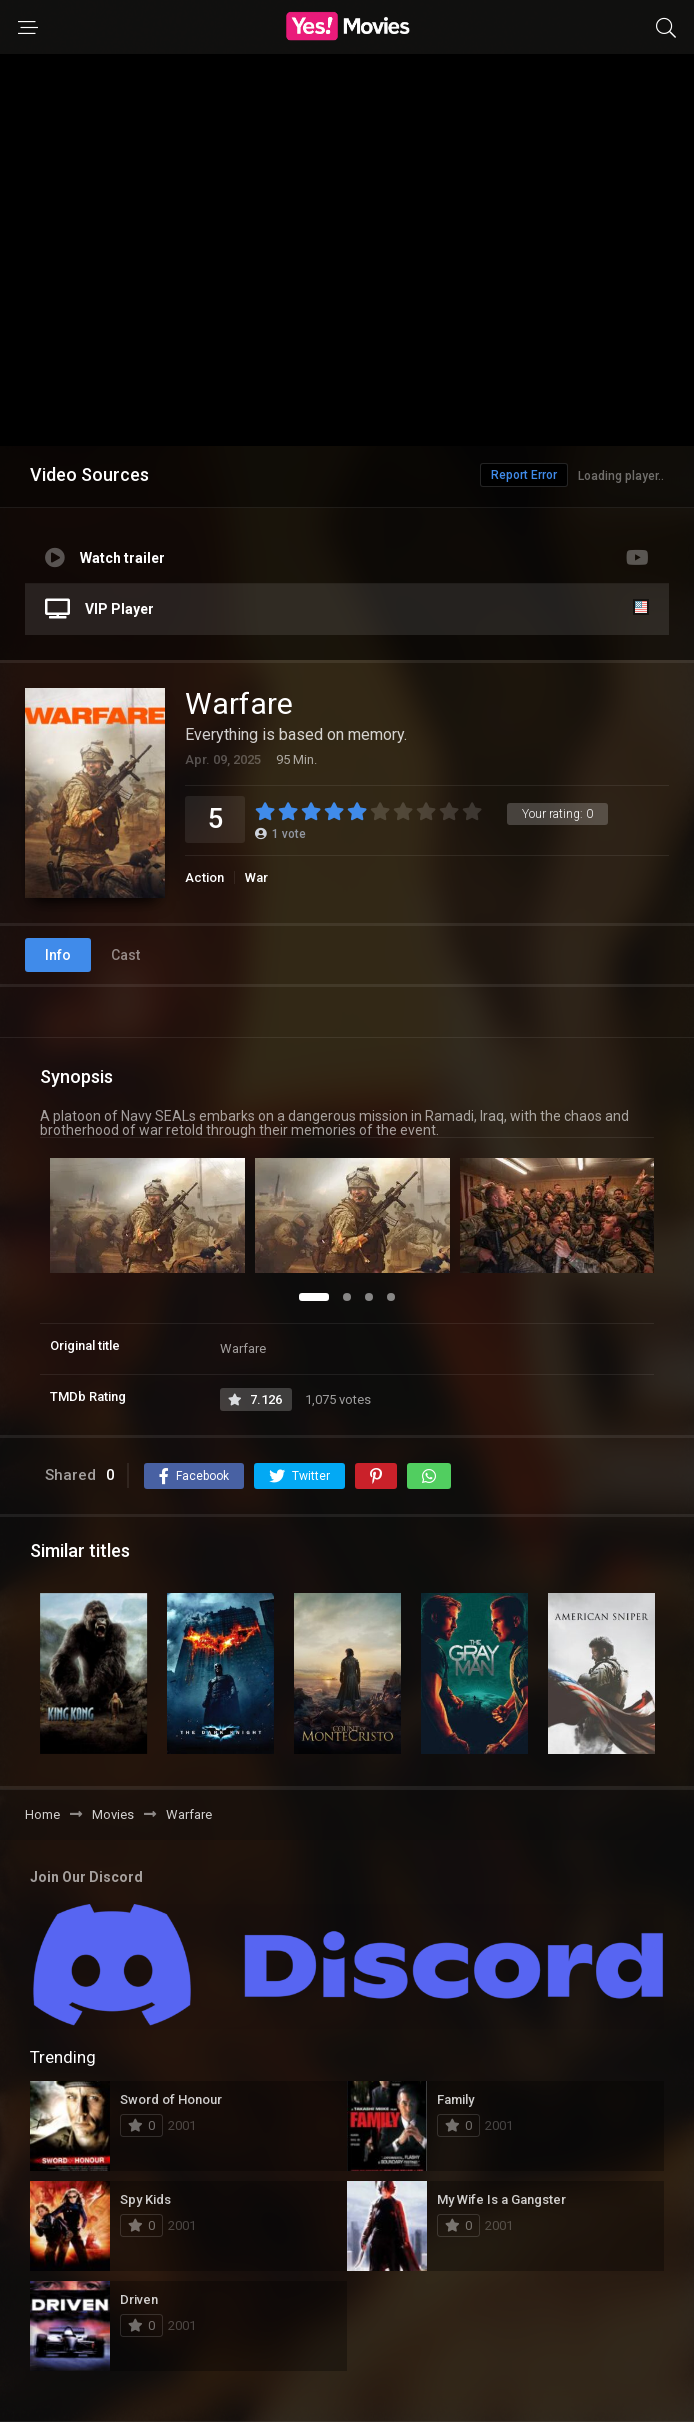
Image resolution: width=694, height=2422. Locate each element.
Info (58, 955)
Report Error (524, 475)
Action (204, 877)
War (256, 877)
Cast (125, 955)
